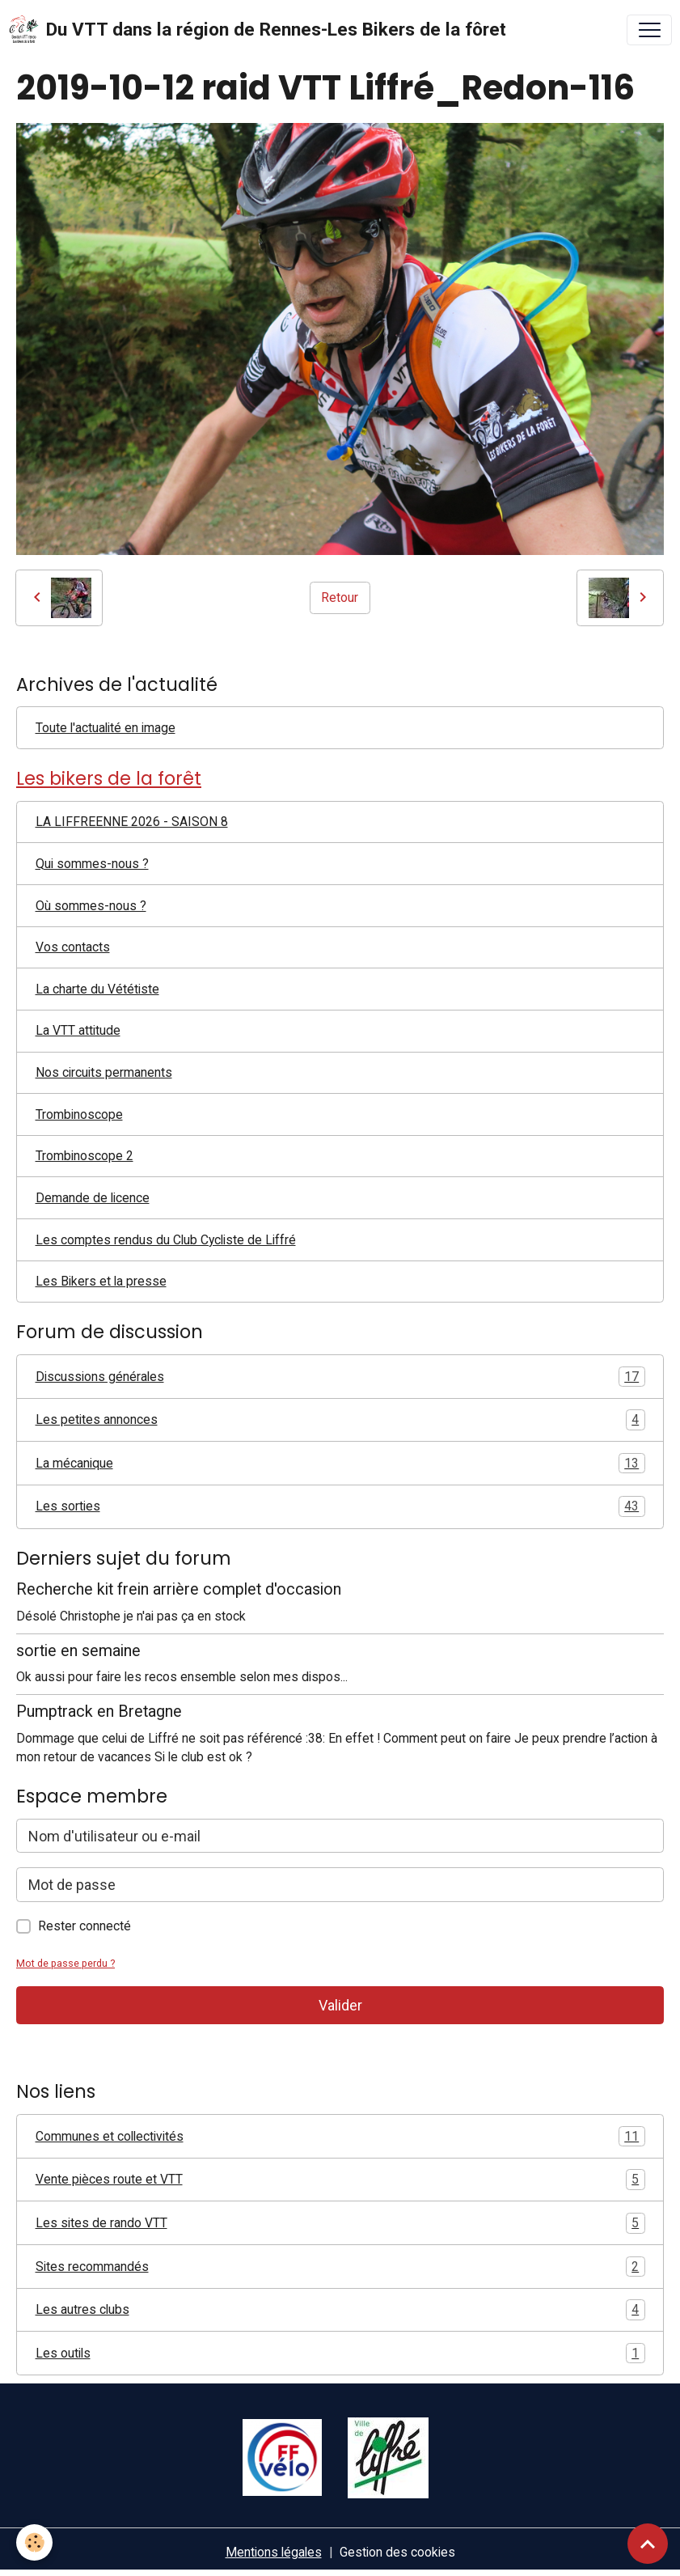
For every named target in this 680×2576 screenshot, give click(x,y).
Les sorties (340, 1506)
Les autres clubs (340, 2309)
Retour (339, 597)
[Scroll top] (647, 2543)
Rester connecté (84, 1926)
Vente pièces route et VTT (340, 2179)
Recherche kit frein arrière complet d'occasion (178, 1589)
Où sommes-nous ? (91, 905)
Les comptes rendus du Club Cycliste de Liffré (166, 1240)
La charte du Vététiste (97, 989)
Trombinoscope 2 (84, 1155)
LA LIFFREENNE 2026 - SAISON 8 (132, 821)
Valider (340, 2005)
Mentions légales (274, 2552)
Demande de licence (93, 1197)
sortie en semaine (78, 1651)
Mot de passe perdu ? (65, 1963)
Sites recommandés (340, 2266)
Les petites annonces (340, 1419)
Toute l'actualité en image (105, 727)
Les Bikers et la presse (101, 1281)
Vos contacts (73, 947)
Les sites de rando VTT (340, 2223)
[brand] (257, 30)
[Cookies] (34, 2542)
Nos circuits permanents (104, 1072)
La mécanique (340, 1463)
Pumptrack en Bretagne (99, 1711)
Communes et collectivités (340, 2136)
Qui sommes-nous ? (92, 863)
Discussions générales (340, 1377)
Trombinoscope (79, 1114)
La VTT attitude (78, 1030)
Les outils (340, 2353)
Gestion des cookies (397, 2552)
